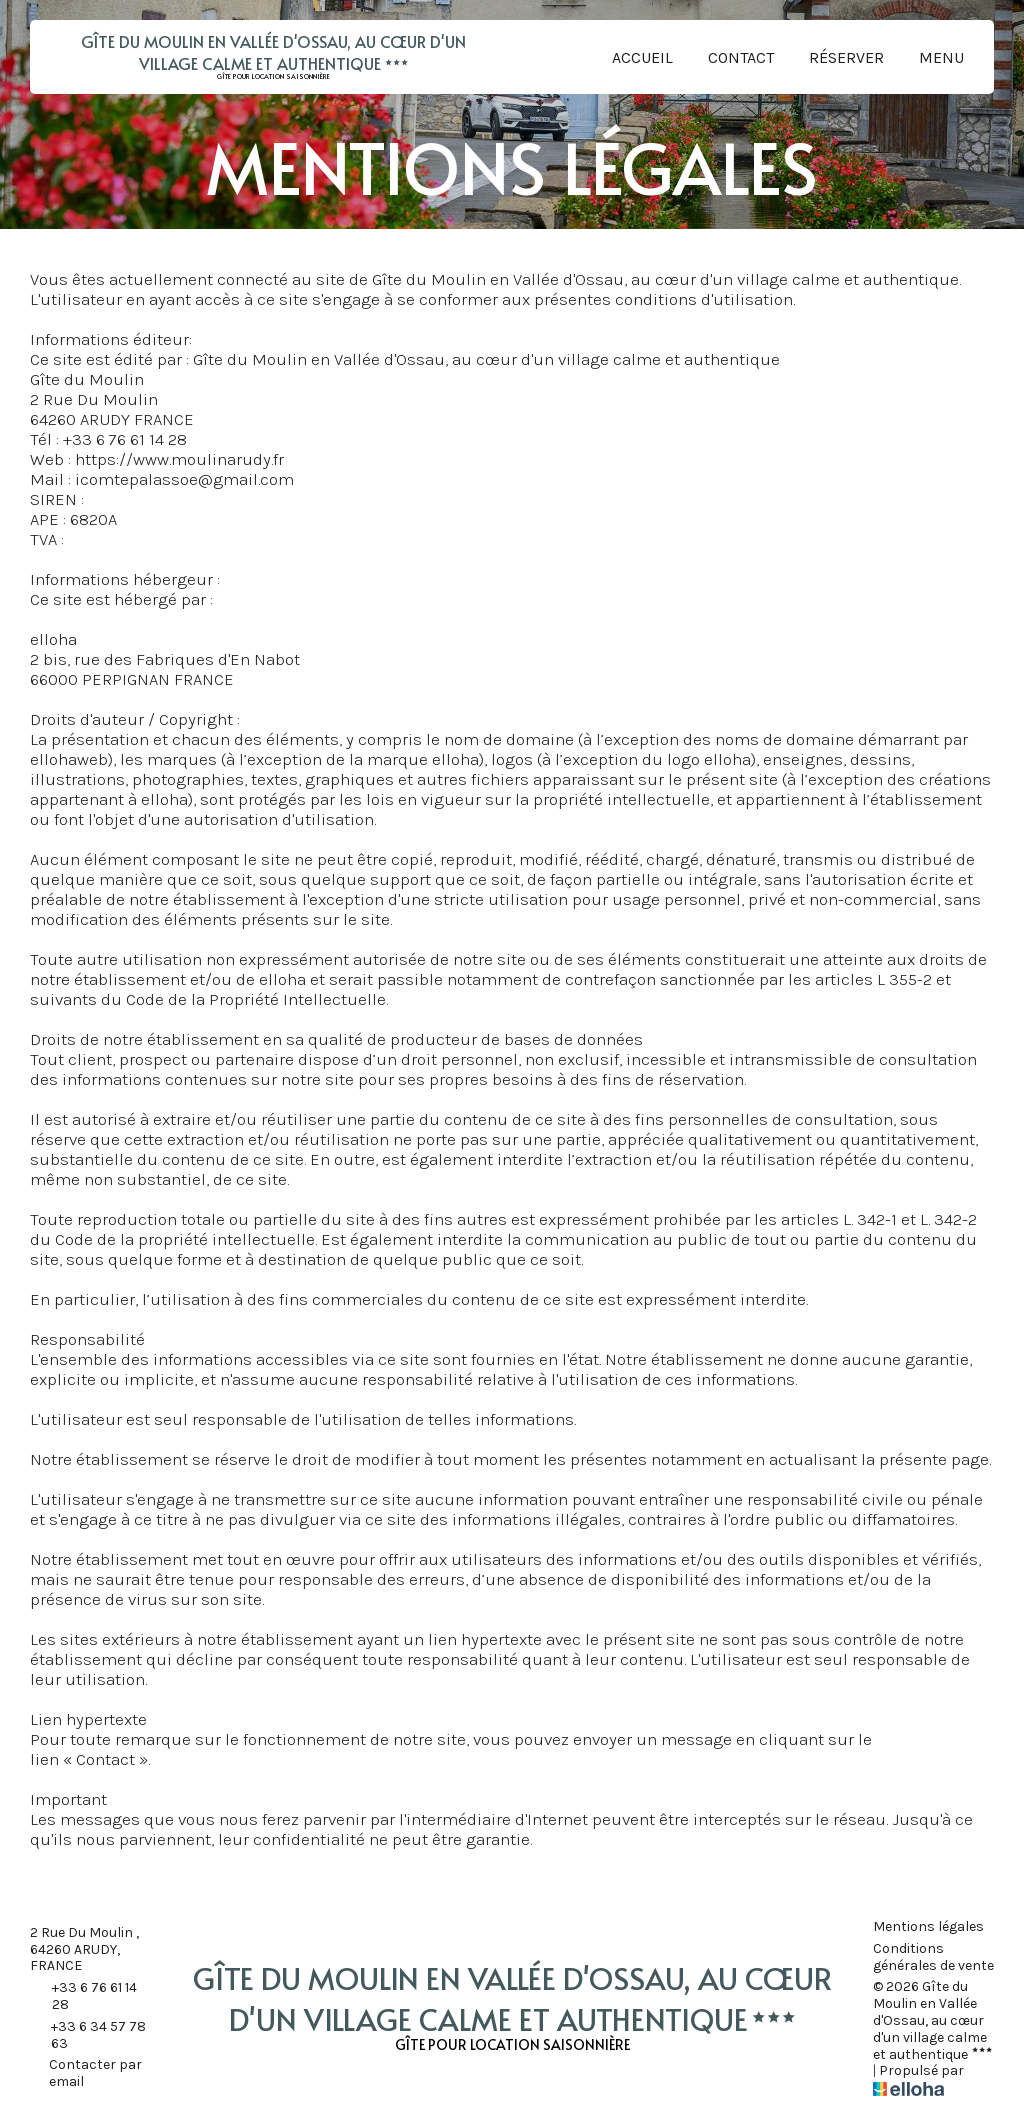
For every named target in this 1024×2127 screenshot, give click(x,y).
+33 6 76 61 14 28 (83, 1996)
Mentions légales (928, 1927)
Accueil (642, 57)
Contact (741, 57)
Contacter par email (86, 2073)
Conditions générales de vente (933, 1957)
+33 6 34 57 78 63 (88, 2035)
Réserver (846, 57)
